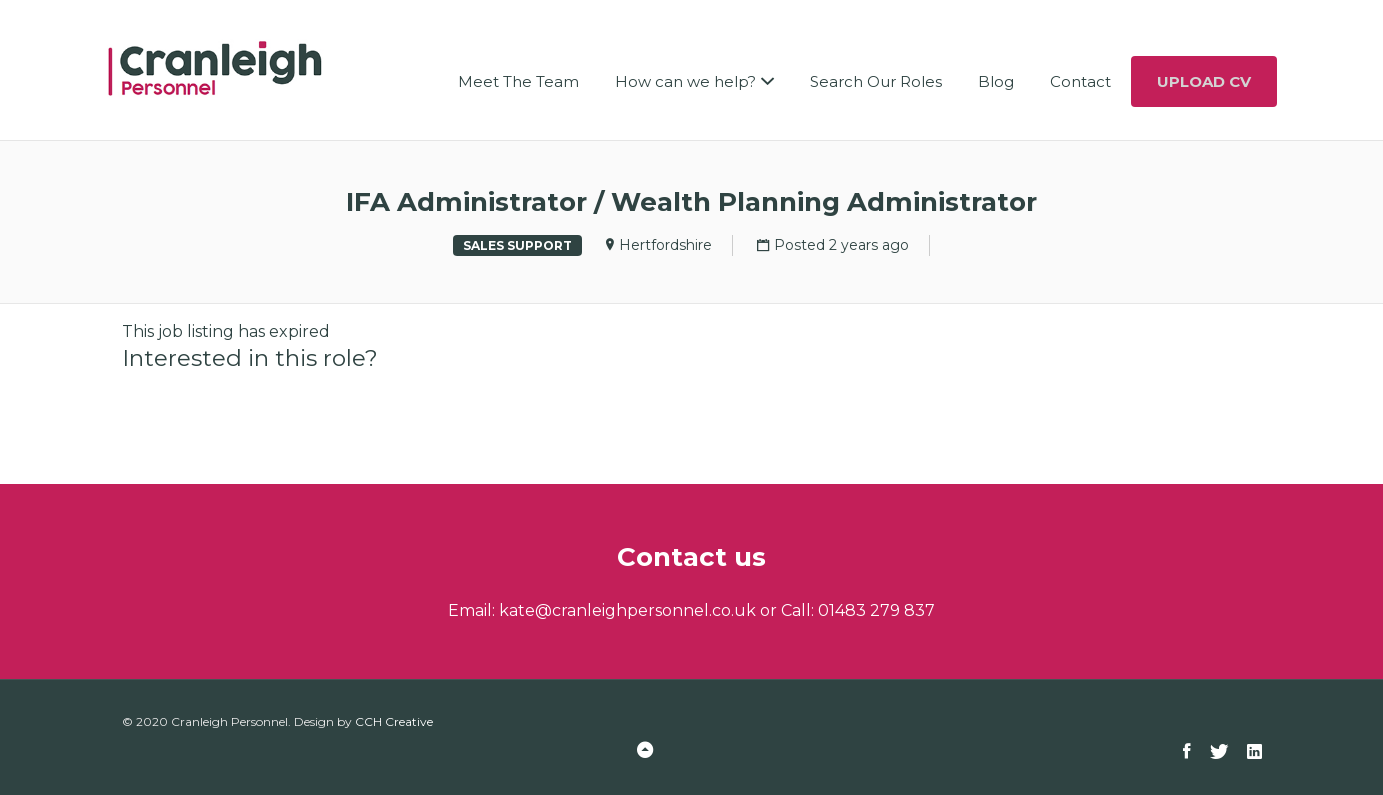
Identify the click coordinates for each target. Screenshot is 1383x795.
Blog (996, 81)
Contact (1080, 81)
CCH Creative (394, 721)
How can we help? (685, 81)
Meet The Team (518, 81)
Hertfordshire (665, 245)
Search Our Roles (876, 81)
